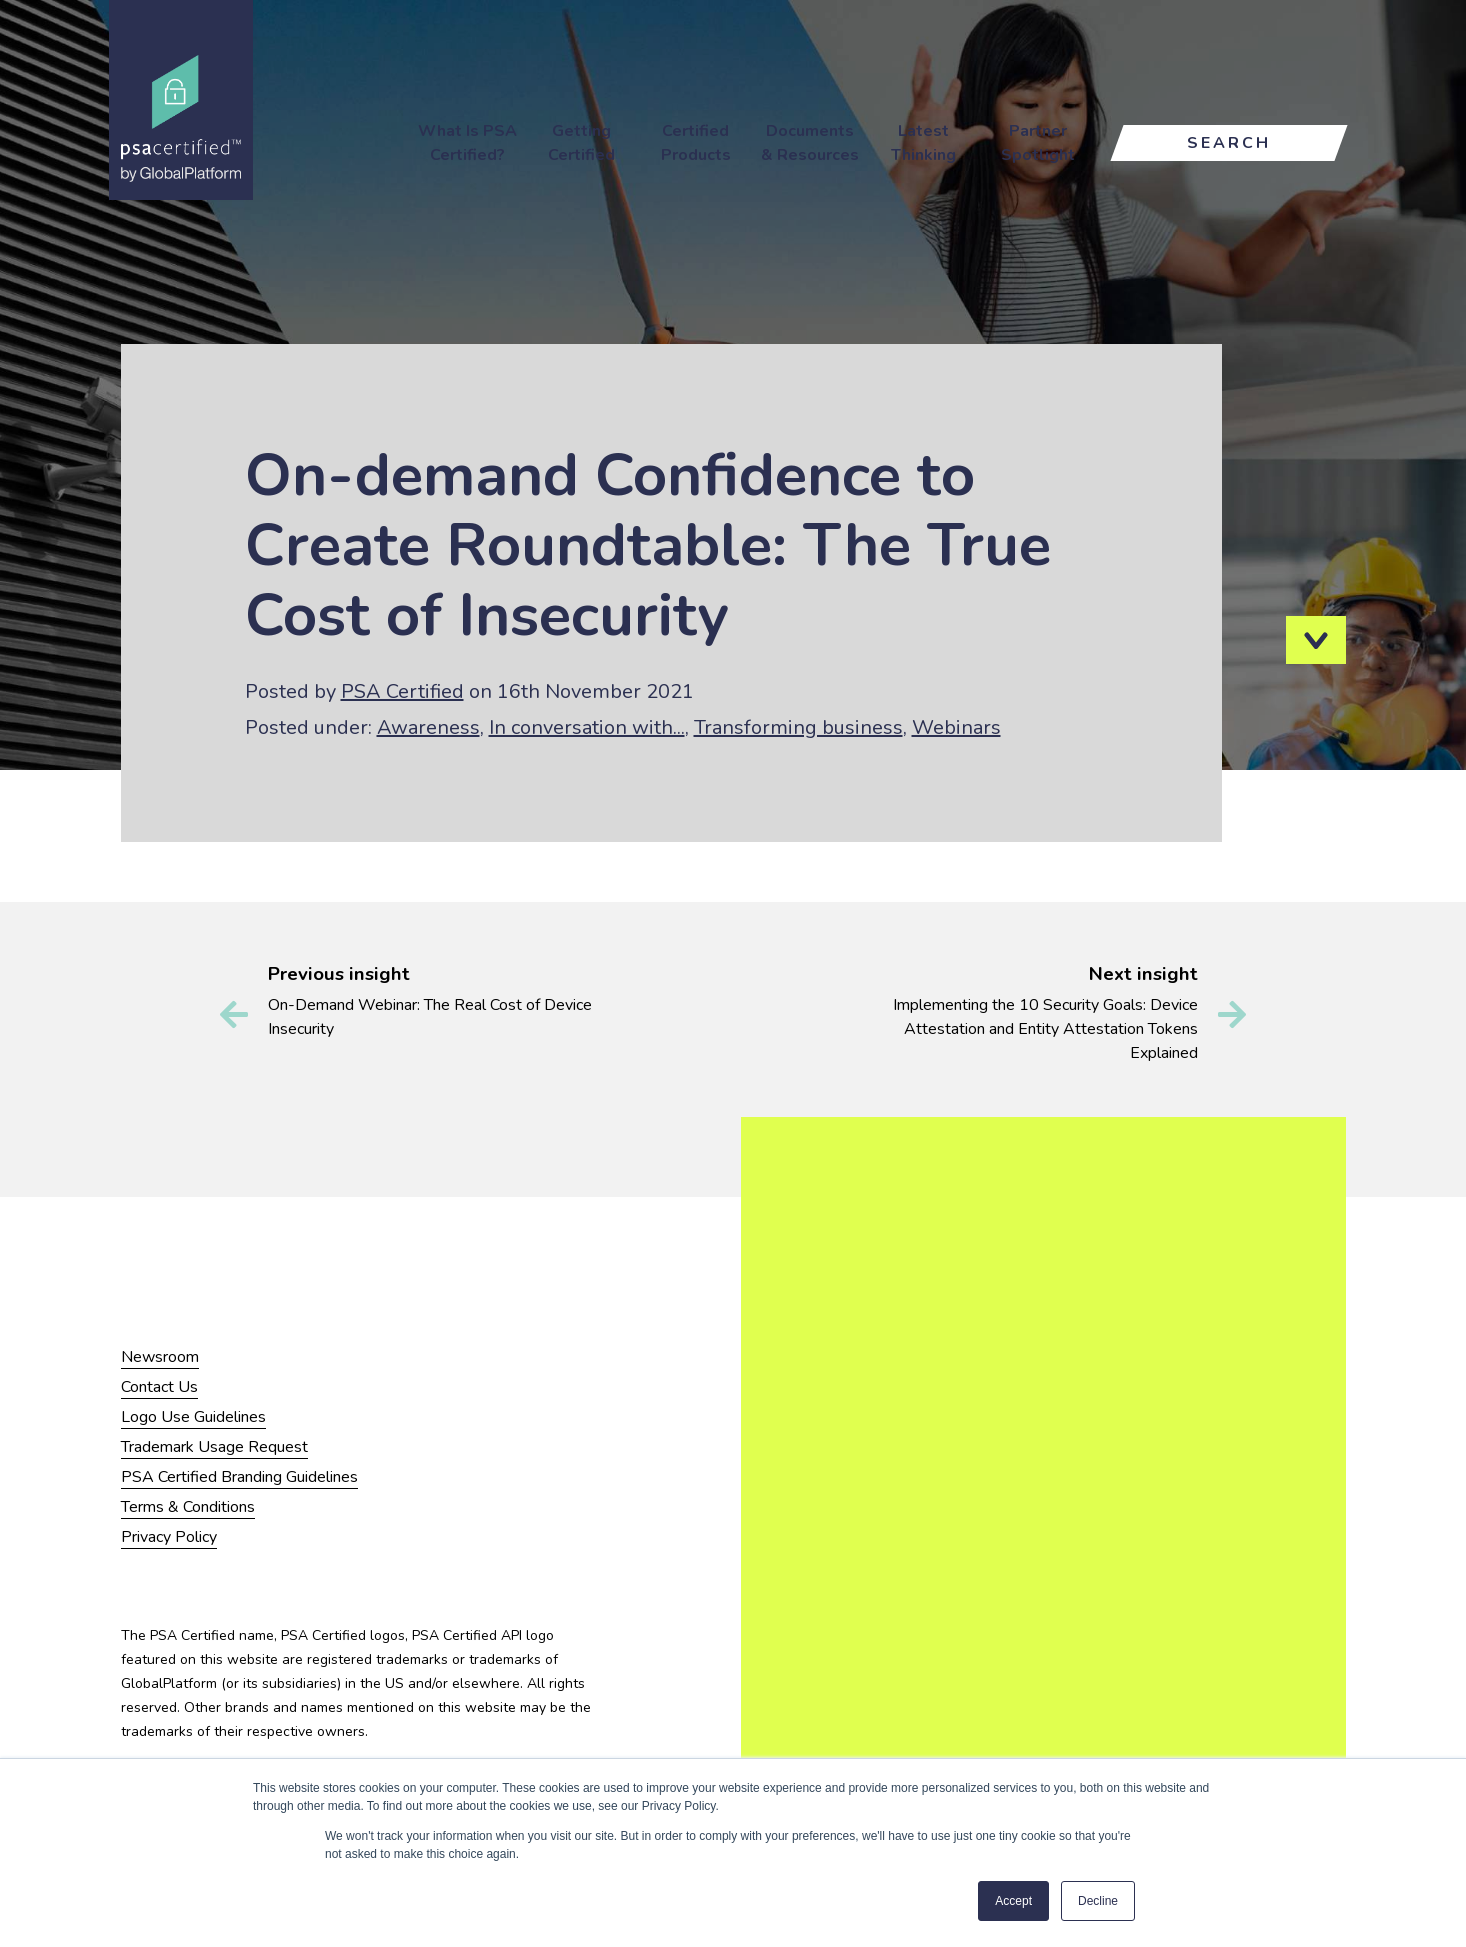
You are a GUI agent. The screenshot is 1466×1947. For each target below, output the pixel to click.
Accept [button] (1013, 1901)
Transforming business (798, 727)
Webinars (956, 727)
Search (1229, 143)
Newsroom (160, 1357)
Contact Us (159, 1387)
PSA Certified (402, 691)
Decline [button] (1098, 1901)
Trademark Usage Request (214, 1447)
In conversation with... (587, 727)
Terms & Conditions (188, 1507)
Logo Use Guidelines (193, 1417)
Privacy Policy (169, 1537)
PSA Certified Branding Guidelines (239, 1477)
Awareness (428, 727)
